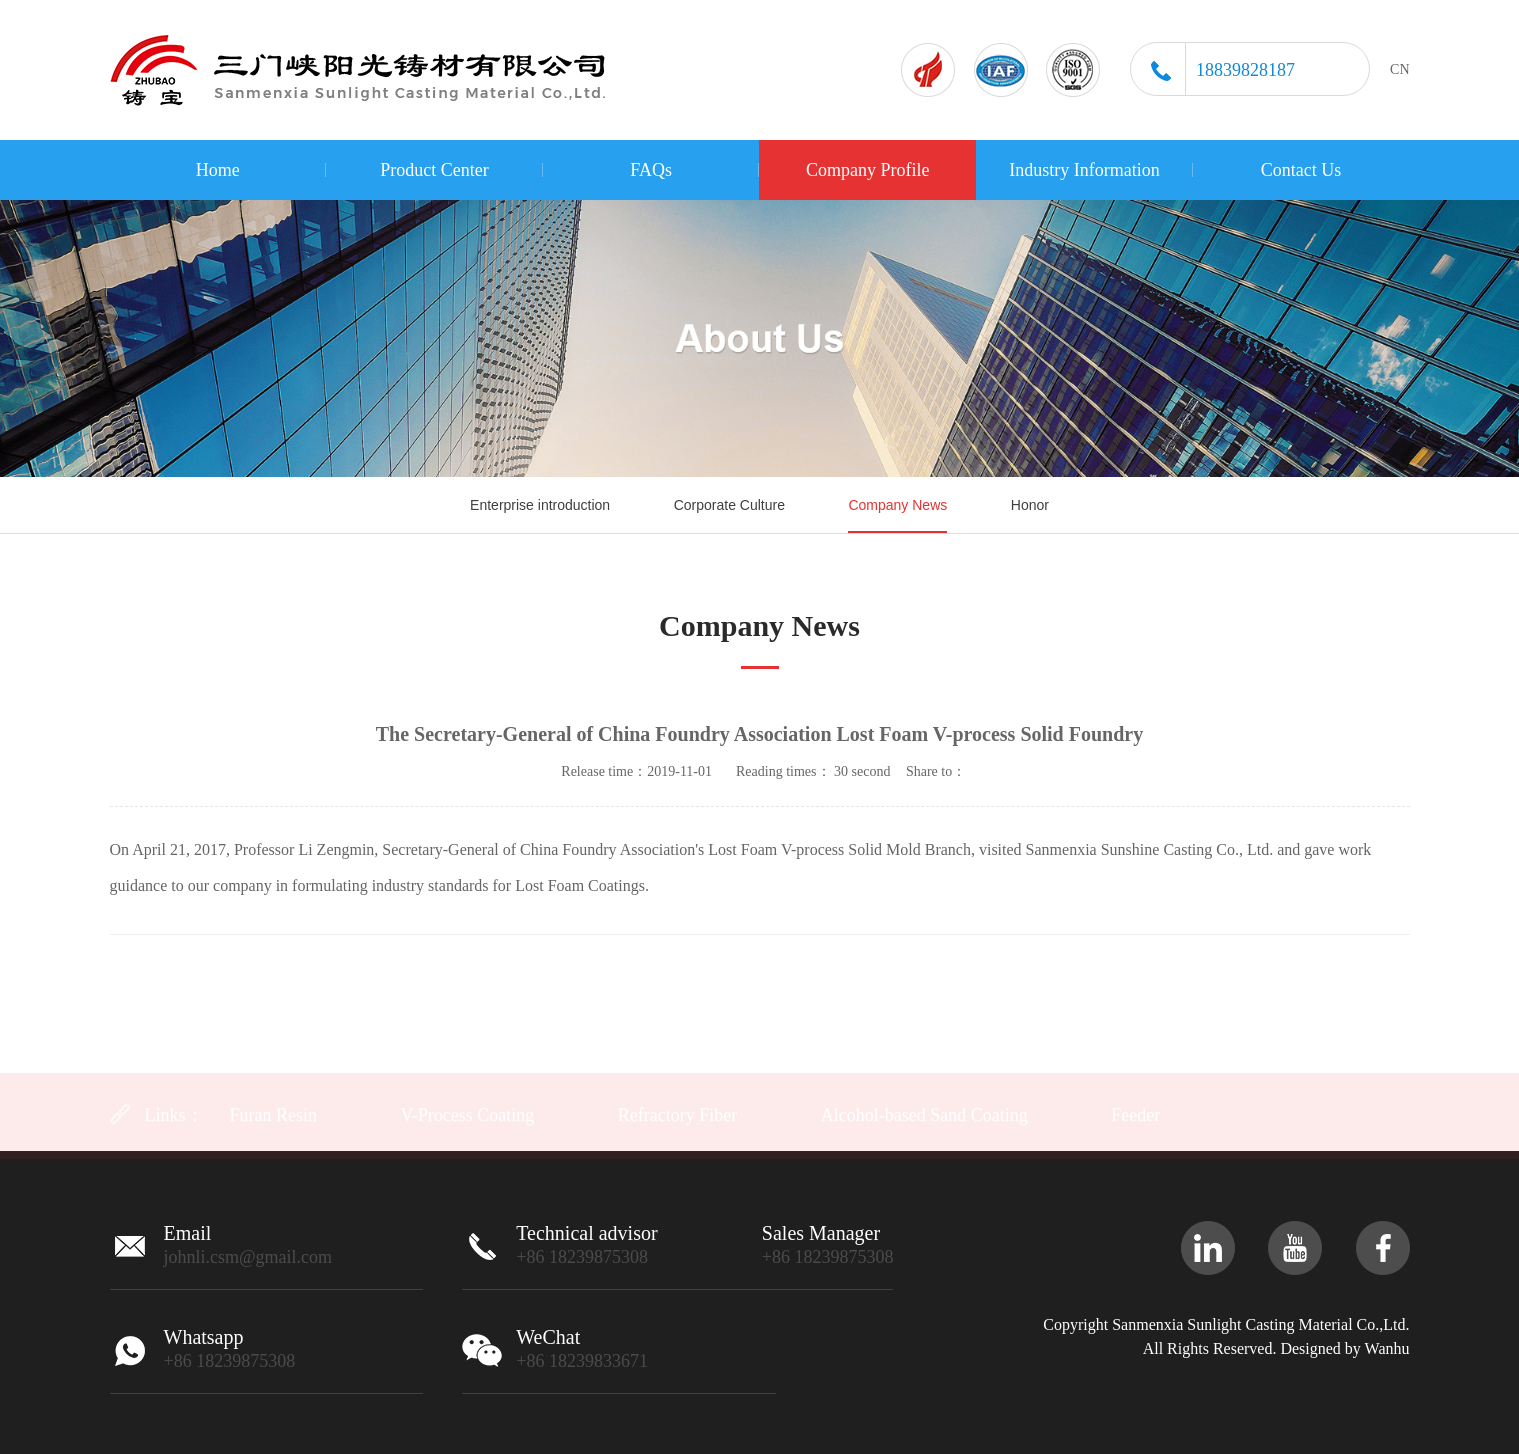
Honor (1030, 505)
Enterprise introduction (540, 505)
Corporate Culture (729, 505)
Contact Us (1301, 170)
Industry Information (1084, 170)
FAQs (651, 170)
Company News (897, 505)
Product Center (434, 170)
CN (1399, 69)
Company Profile (868, 170)
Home (218, 170)
